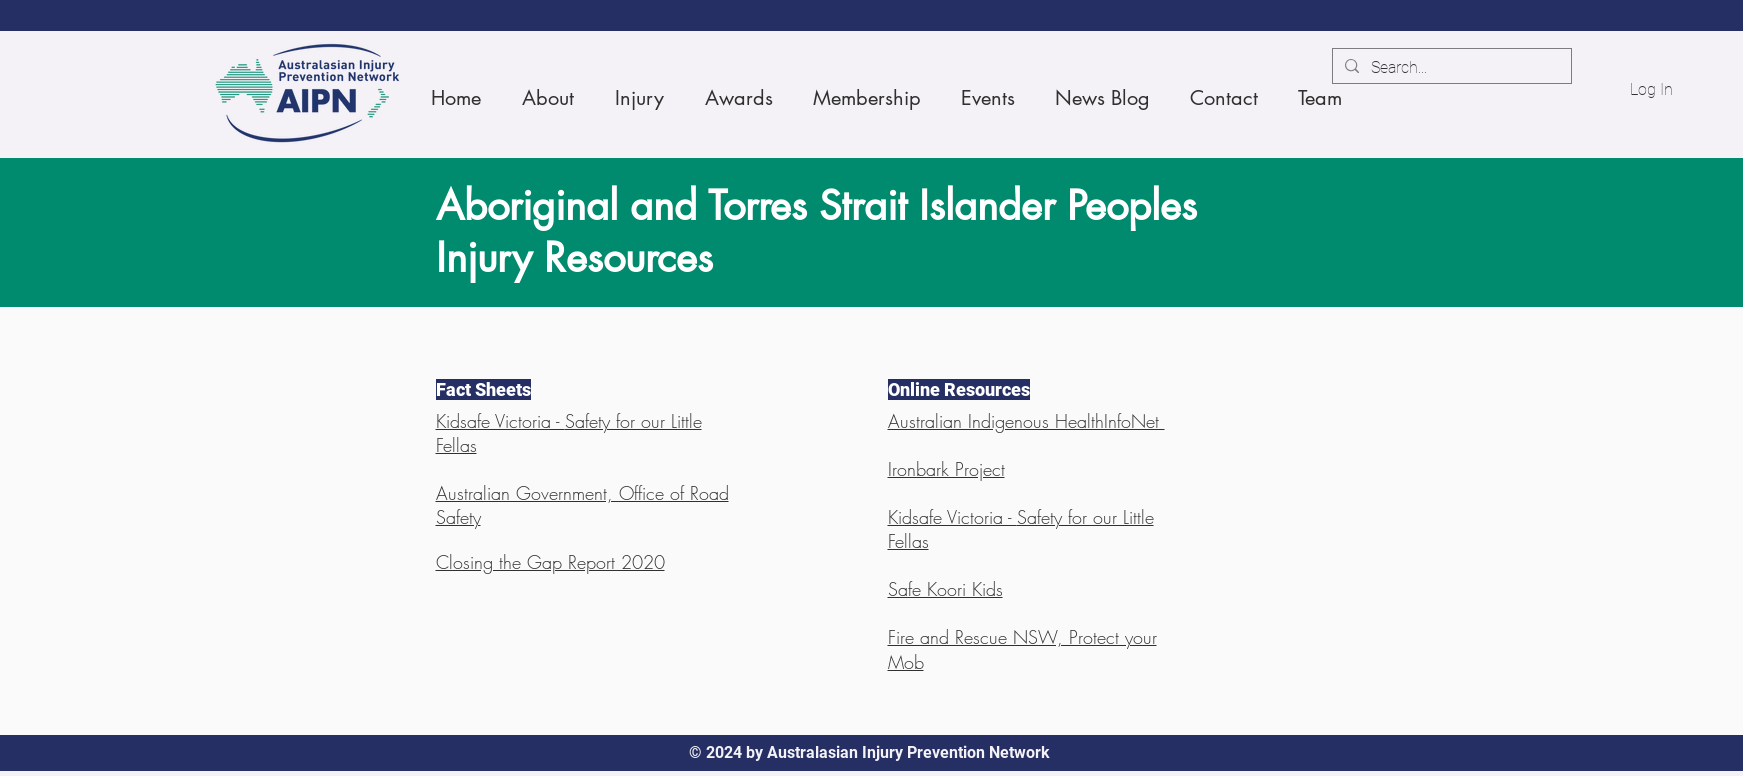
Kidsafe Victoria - (500, 421)
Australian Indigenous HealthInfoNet (1026, 421)
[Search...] (1450, 68)
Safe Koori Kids (945, 589)
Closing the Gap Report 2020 (550, 562)
